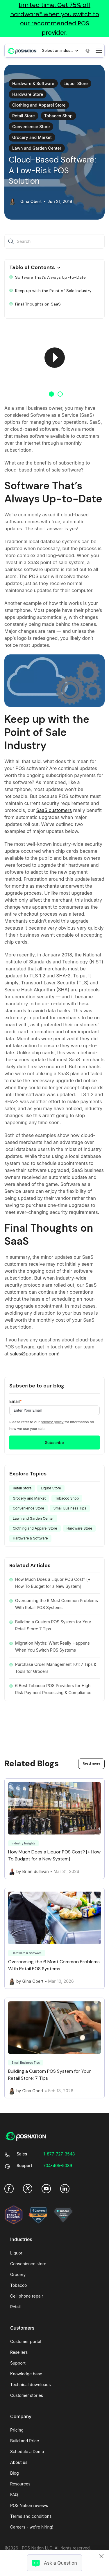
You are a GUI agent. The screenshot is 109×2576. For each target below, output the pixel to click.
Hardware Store (27, 94)
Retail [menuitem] (15, 2306)
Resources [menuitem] (20, 2483)
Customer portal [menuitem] (25, 2341)
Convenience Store (31, 126)
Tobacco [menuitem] (18, 2285)
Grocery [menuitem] (18, 2274)
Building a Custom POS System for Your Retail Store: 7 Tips (53, 1625)
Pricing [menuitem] (17, 2429)
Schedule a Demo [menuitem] (27, 2451)
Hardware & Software (33, 83)
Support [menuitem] (18, 2362)
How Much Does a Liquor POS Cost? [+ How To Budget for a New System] (52, 1583)
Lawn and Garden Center (36, 148)
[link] (22, 51)
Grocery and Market (32, 137)
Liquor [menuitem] (16, 2252)
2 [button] (60, 394)
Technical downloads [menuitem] (30, 2384)
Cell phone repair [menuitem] (26, 2295)
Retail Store (23, 115)
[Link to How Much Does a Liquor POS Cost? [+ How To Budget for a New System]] (54, 1829)
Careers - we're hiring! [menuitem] (31, 2526)
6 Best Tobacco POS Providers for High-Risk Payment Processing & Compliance (53, 1689)
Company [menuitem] (20, 2416)
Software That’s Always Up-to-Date (47, 277)
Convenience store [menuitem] (28, 2263)
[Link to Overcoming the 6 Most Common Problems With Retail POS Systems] (54, 1938)
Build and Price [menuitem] (24, 2440)
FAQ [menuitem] (14, 2494)
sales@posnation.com (34, 1354)
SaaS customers (54, 810)
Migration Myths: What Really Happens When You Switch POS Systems (52, 1646)
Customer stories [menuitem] (26, 2395)
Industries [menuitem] (21, 2239)
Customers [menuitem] (22, 2328)
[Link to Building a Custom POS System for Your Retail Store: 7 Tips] (54, 2048)
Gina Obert (31, 201)
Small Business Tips (69, 1508)
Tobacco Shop (58, 115)
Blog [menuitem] (14, 2473)
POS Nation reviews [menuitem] (29, 2505)
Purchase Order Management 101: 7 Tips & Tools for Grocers (56, 1668)
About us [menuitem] (18, 2462)
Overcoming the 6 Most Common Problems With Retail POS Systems (56, 1604)
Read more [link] (91, 1763)
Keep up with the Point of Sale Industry (50, 290)
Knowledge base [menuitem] (26, 2373)
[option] (54, 357)
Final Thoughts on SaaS (35, 304)
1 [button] (51, 394)
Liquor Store (76, 83)
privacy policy (52, 1422)
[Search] (12, 241)
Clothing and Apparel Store (39, 105)
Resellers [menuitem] (19, 2352)
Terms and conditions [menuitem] (30, 2516)
